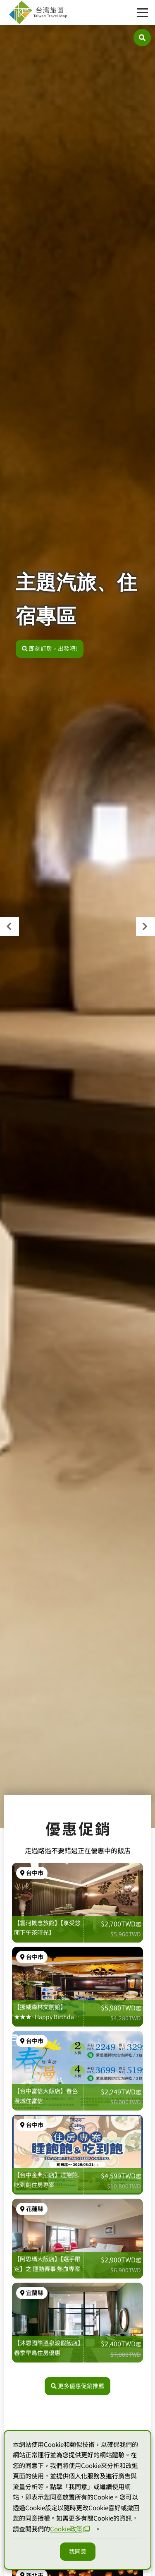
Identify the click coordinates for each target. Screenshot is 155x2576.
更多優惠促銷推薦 (77, 2386)
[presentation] (9, 926)
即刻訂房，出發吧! (49, 648)
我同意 (77, 2551)
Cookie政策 (70, 2528)
